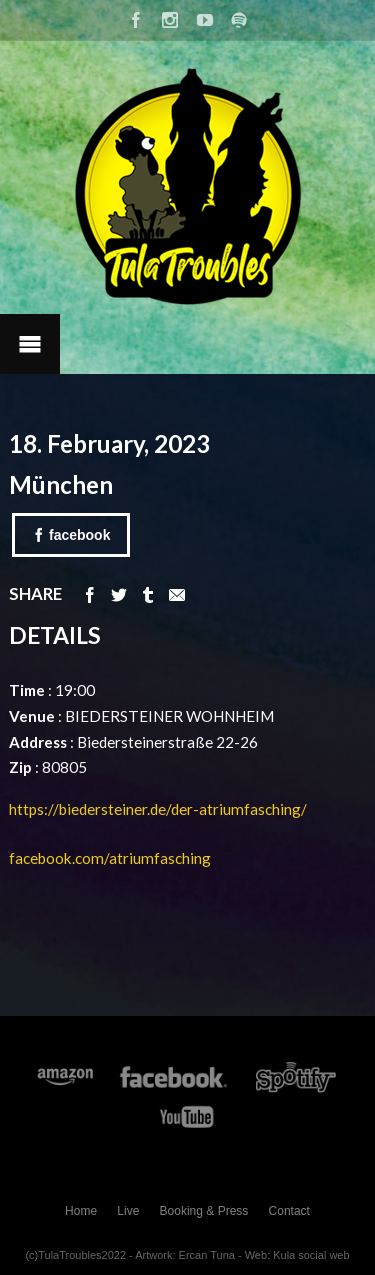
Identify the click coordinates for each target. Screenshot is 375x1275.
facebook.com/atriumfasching (110, 858)
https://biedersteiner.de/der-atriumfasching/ (159, 809)
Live (128, 1211)
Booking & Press (204, 1211)
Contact (289, 1211)
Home (81, 1211)
